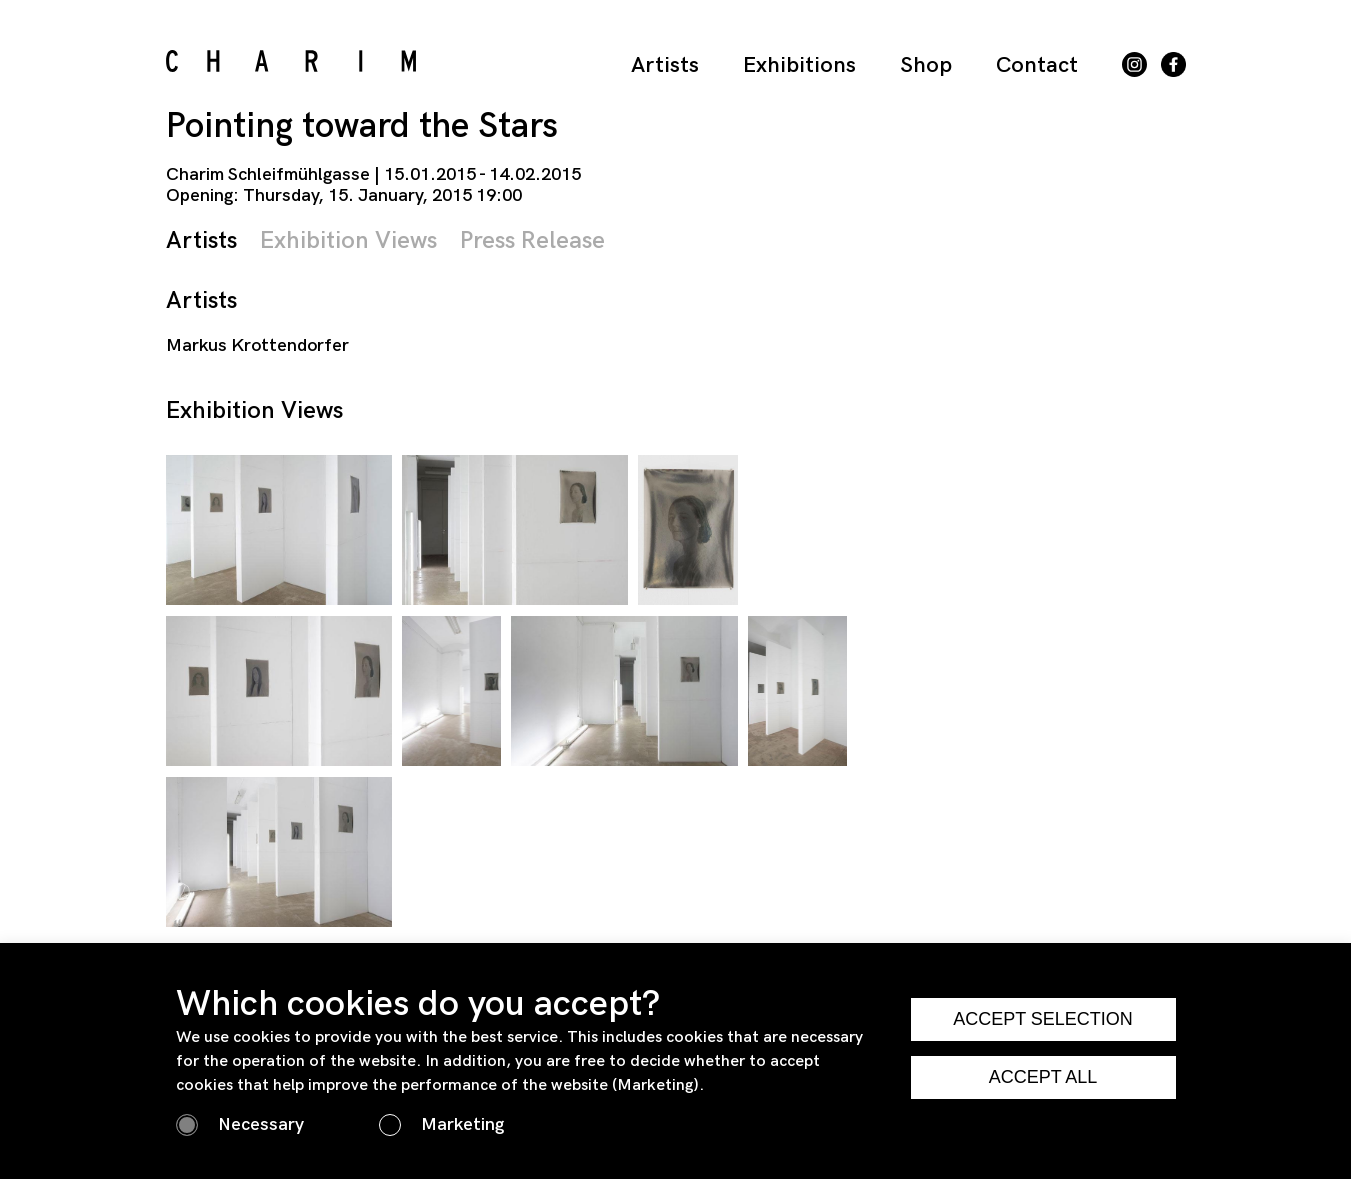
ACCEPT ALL (1043, 1077)
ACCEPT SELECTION (1043, 1019)
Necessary (261, 1124)
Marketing (462, 1124)
